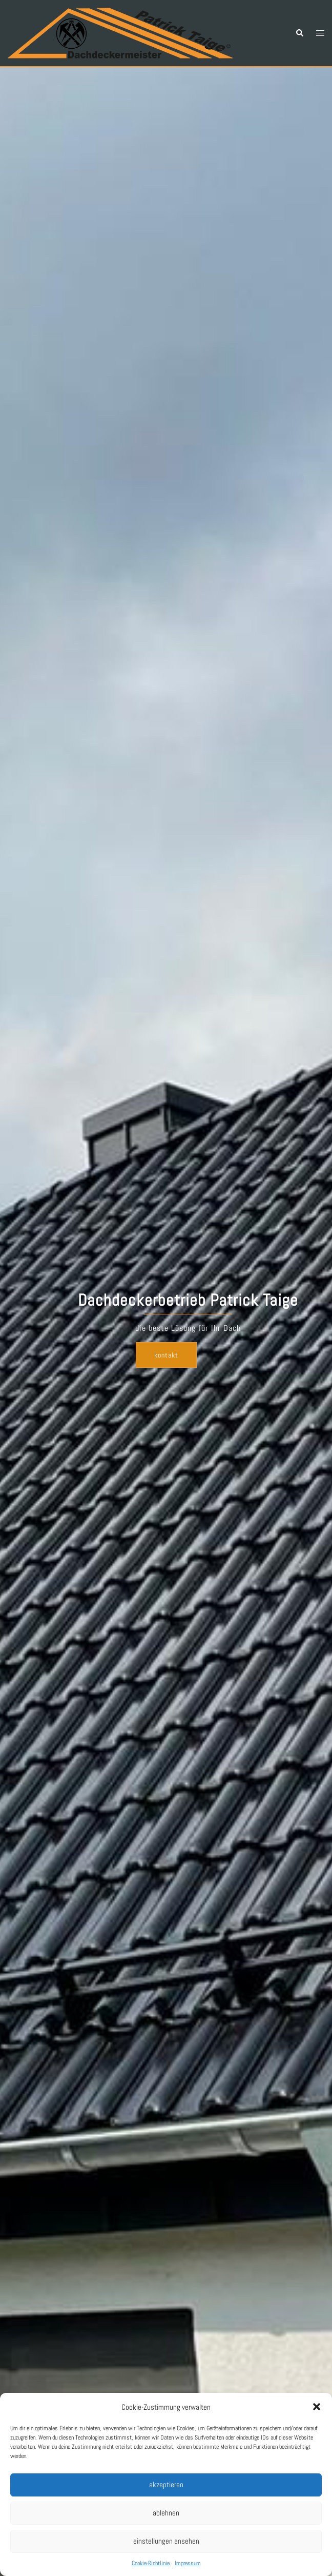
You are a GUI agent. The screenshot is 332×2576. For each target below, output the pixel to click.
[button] (317, 2407)
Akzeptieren (166, 2484)
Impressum (188, 2563)
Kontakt (166, 1355)
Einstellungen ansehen (166, 2541)
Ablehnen (166, 2513)
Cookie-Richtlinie (151, 2563)
